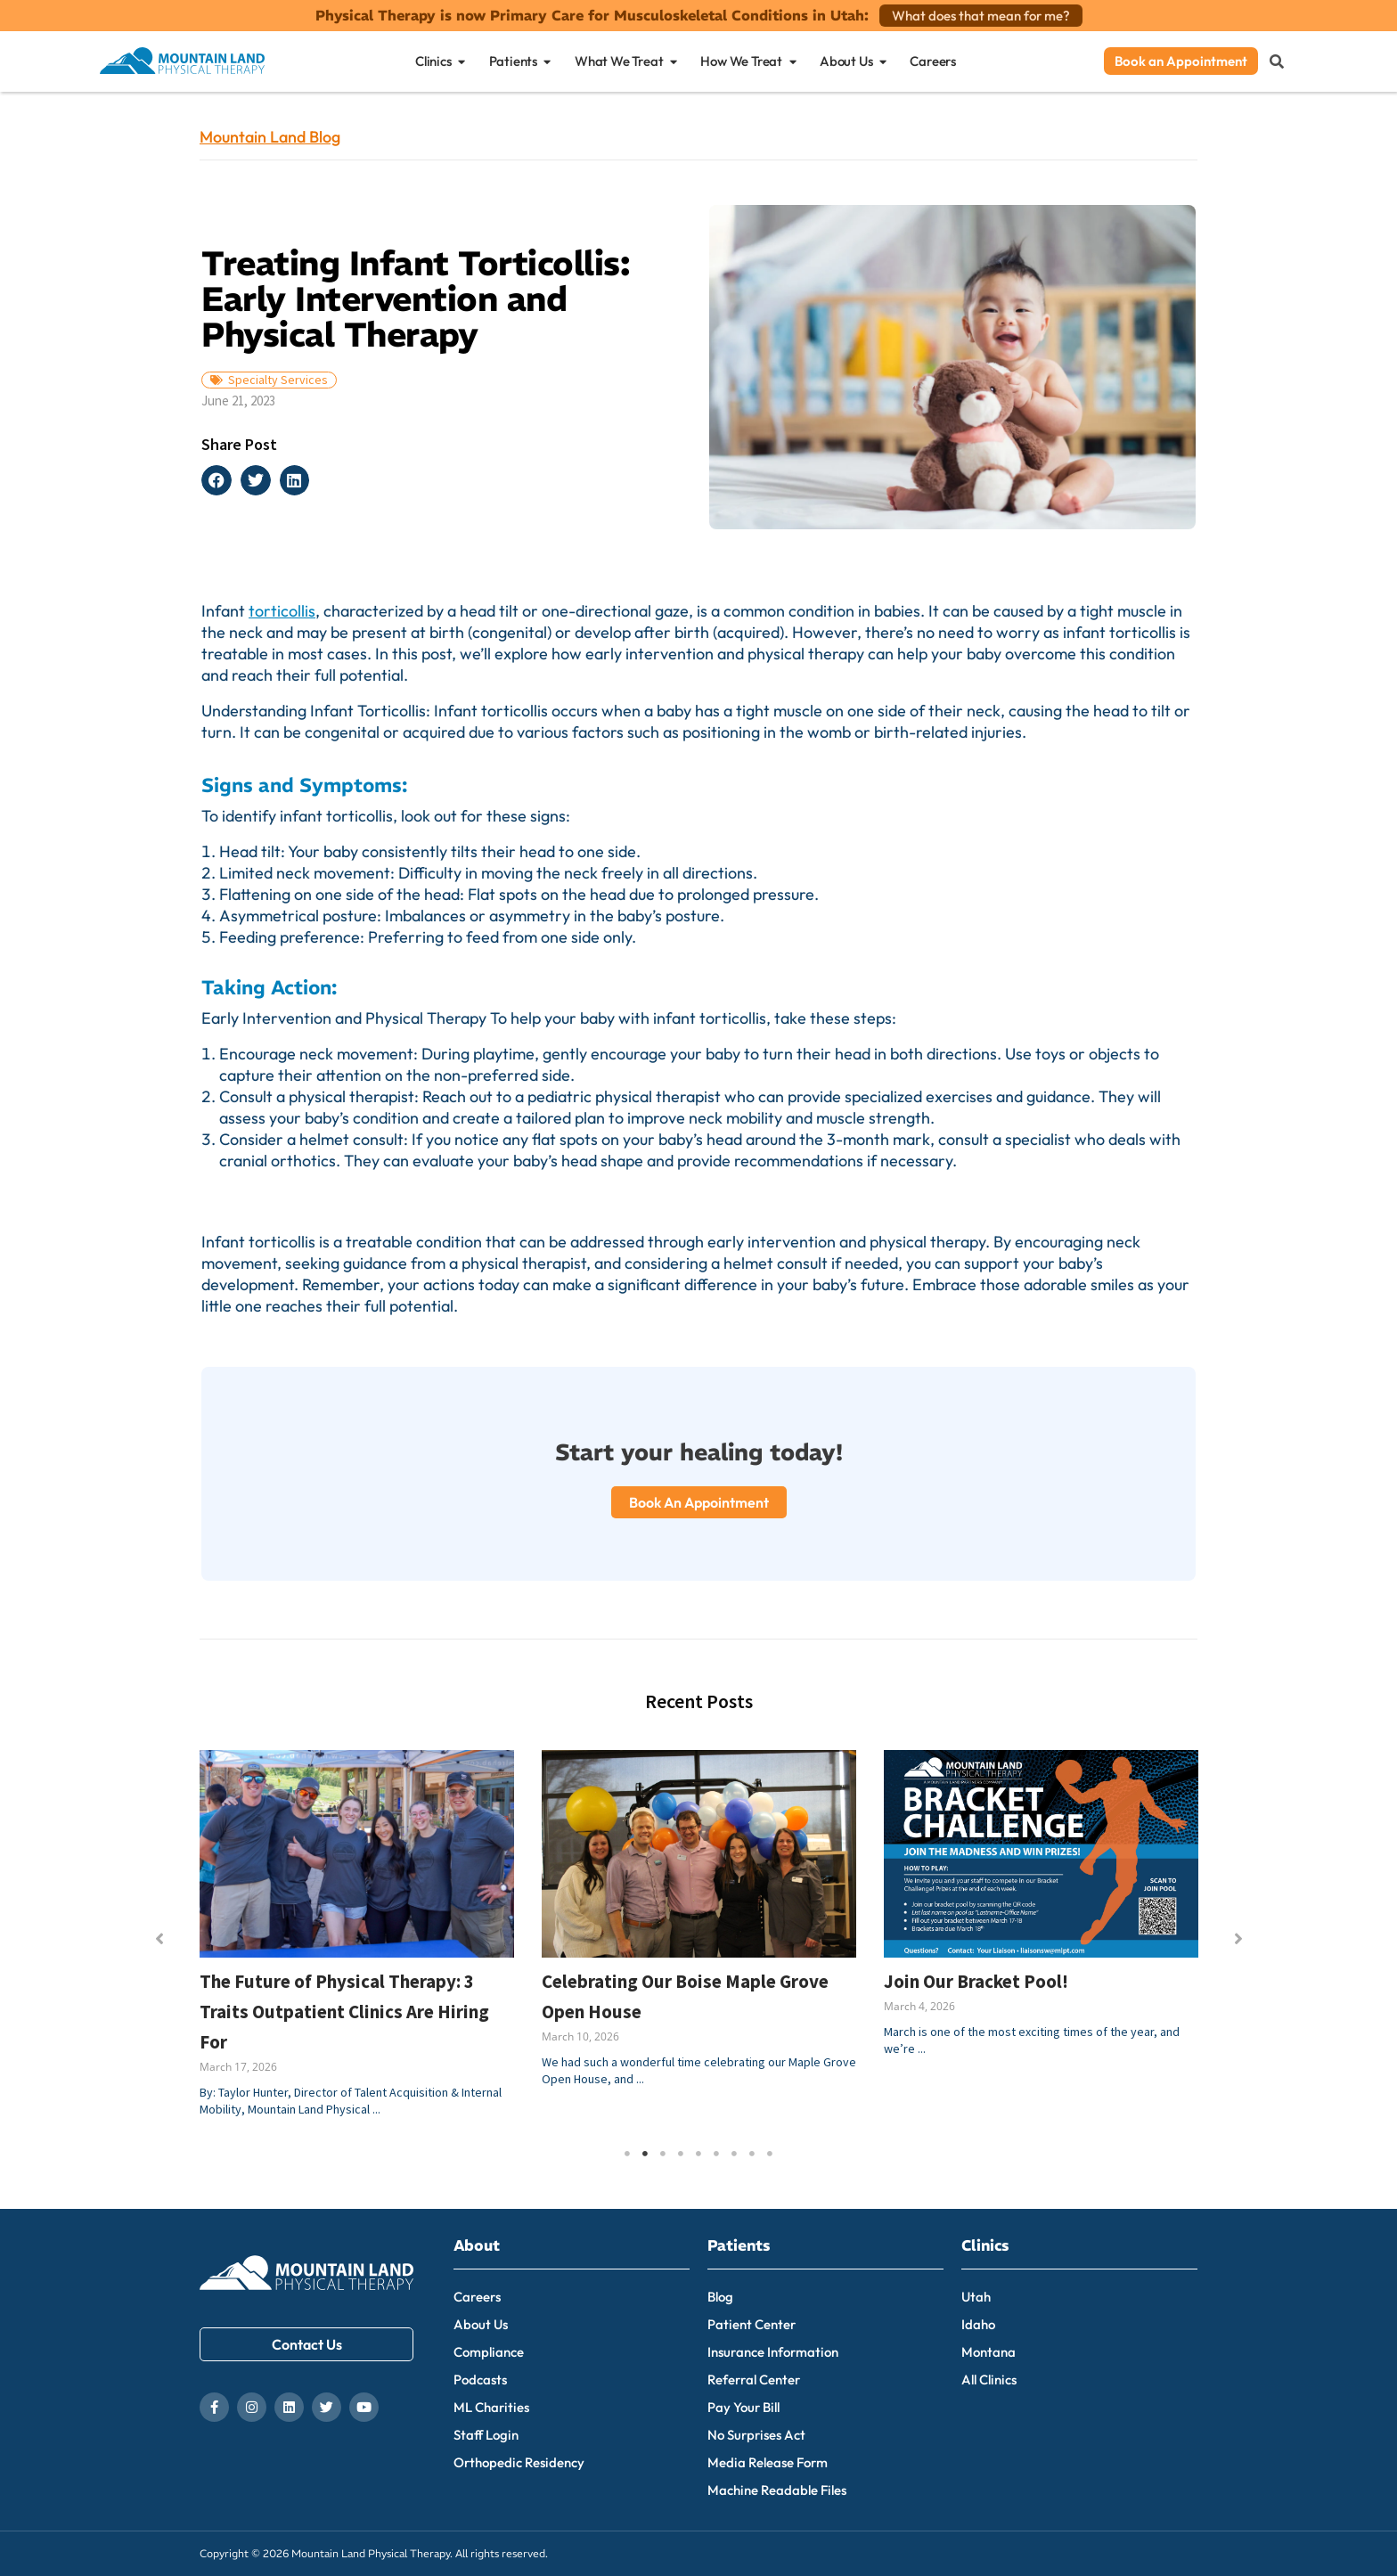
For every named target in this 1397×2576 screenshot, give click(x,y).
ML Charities (491, 2407)
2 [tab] (645, 2154)
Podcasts (480, 2379)
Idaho (978, 2324)
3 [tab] (663, 2154)
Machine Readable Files (776, 2490)
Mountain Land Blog (270, 137)
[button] (216, 480)
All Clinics (989, 2379)
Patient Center (751, 2324)
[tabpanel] (357, 1941)
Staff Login (486, 2434)
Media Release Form (767, 2462)
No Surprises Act (756, 2434)
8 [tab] (752, 2154)
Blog (720, 2296)
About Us (480, 2324)
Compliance (488, 2351)
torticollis (282, 611)
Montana (988, 2351)
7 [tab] (734, 2154)
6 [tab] (716, 2154)
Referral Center (753, 2379)
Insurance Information (772, 2351)
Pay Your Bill (743, 2407)
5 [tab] (698, 2154)
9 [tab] (770, 2154)
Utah (976, 2296)
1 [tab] (627, 2154)
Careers (477, 2296)
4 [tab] (681, 2154)
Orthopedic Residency (518, 2462)
